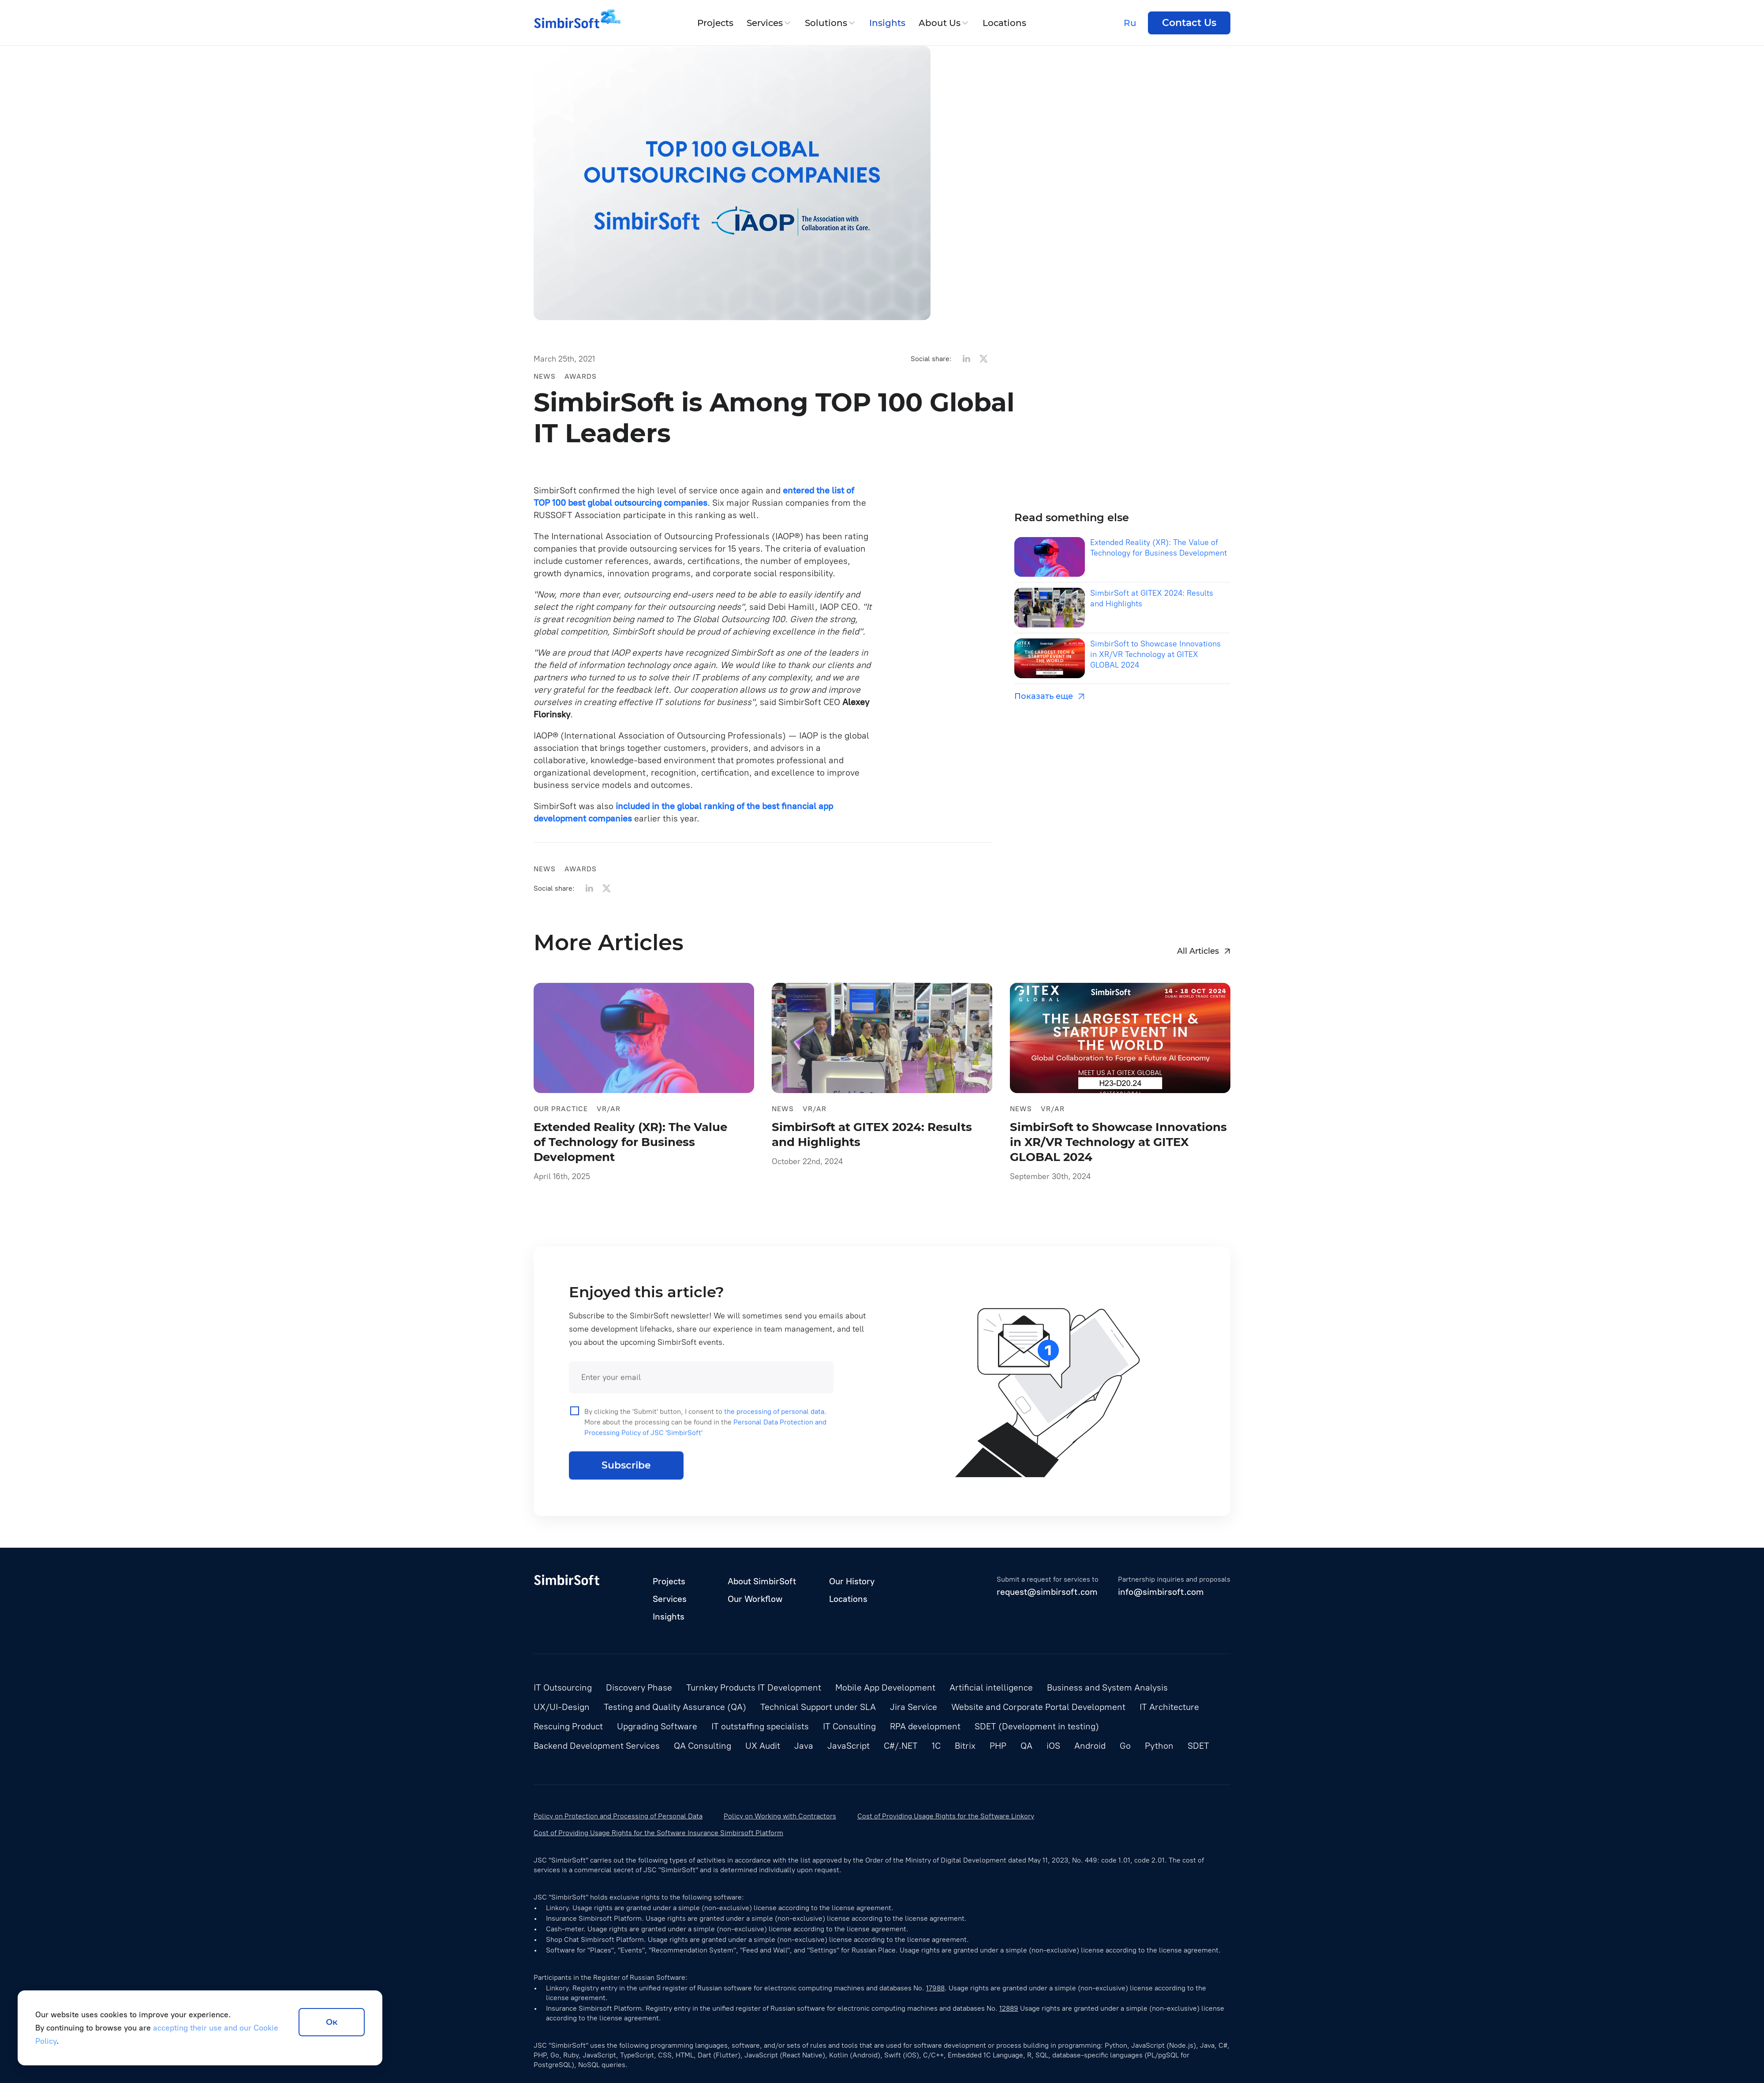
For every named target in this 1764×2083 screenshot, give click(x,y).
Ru (1130, 23)
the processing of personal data (774, 1426)
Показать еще (1049, 696)
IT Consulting (849, 1726)
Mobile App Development (885, 1687)
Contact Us (1189, 23)
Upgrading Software (657, 1726)
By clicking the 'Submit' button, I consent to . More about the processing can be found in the (698, 1436)
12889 (1008, 2008)
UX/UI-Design (562, 1707)
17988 (935, 1988)
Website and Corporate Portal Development (1038, 1707)
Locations (1004, 23)
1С (936, 1745)
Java (803, 1745)
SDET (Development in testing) (1037, 1726)
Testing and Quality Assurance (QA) (675, 1707)
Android (1090, 1745)
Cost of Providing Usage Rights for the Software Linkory (945, 1816)
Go (1125, 1745)
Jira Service (913, 1707)
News (545, 376)
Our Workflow (755, 1599)
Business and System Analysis (1107, 1687)
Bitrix (965, 1745)
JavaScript (848, 1745)
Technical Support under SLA (818, 1707)
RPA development (925, 1726)
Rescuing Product (568, 1726)
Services (765, 23)
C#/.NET (901, 1745)
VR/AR (608, 1113)
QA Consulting (702, 1745)
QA (1026, 1745)
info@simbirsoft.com (1161, 1592)
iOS (1053, 1745)
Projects (715, 23)
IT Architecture (1169, 1707)
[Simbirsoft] (567, 23)
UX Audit (762, 1745)
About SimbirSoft (762, 1581)
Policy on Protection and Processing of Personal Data (618, 1816)
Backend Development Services (597, 1745)
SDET (1198, 1745)
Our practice (561, 1113)
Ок (331, 2022)
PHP (998, 1745)
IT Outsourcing (563, 1687)
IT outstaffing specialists (760, 1726)
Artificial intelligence (991, 1687)
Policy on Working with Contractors (780, 1816)
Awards (580, 376)
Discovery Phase (639, 1687)
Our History (852, 1581)
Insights (887, 23)
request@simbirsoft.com (1047, 1592)
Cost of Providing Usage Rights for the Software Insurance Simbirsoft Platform (658, 1833)
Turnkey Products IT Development (753, 1687)
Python (1159, 1745)
